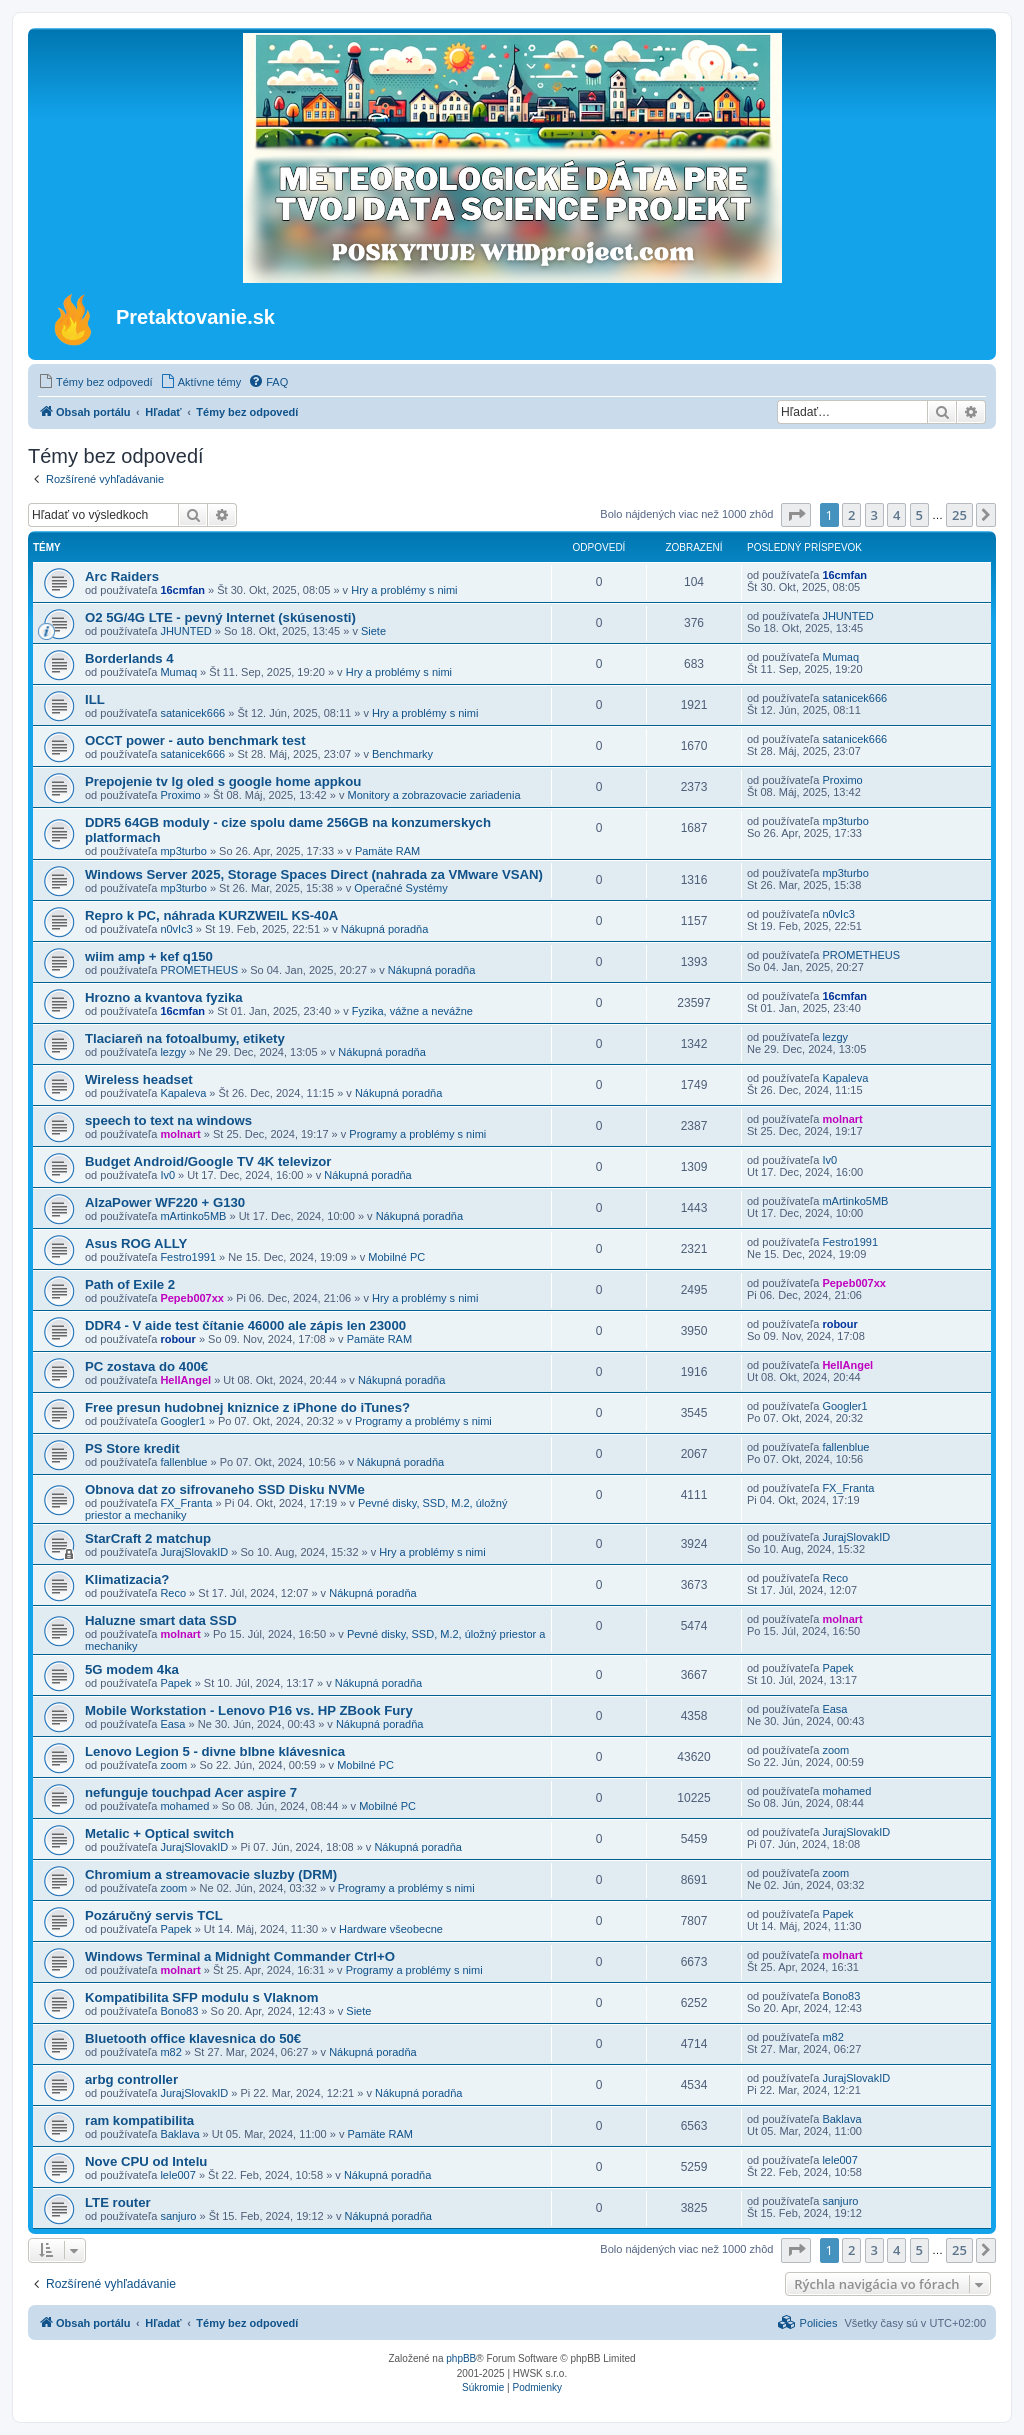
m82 (170, 2052)
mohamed (184, 1806)
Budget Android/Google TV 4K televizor (208, 1161)
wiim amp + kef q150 (149, 956)
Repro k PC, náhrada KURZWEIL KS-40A (211, 915)
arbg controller (131, 2079)
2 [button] (851, 515)
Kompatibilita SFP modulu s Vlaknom (202, 1997)
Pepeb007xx (192, 1298)
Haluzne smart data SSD (161, 1620)
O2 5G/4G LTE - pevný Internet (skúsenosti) (220, 617)
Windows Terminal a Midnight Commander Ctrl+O (240, 1956)
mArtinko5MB (193, 1216)
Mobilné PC (396, 1257)
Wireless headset (139, 1079)
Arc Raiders (122, 576)
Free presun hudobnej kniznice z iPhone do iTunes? (247, 1407)
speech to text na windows (168, 1120)
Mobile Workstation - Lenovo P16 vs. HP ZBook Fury (249, 1710)
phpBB (461, 2358)
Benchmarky (402, 754)
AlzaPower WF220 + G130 (165, 1202)
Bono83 (179, 2011)
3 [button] (874, 515)
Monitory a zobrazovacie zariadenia (434, 795)
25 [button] (959, 515)
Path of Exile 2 (130, 1284)
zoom (173, 1765)
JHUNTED (185, 631)
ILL (95, 699)
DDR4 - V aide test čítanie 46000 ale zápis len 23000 (245, 1325)
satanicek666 (192, 713)
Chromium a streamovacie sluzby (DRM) (211, 1874)
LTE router (118, 2202)
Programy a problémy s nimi (417, 1134)
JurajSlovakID (194, 1552)
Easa (172, 1724)
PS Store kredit (132, 1448)
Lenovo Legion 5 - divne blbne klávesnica (215, 1751)
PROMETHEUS (199, 970)
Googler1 (182, 1421)
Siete (373, 631)
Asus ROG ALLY (136, 1243)
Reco (173, 1593)
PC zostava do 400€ (146, 1366)
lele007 (177, 2175)
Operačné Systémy (401, 888)
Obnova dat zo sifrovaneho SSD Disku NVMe (225, 1489)
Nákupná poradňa (384, 929)
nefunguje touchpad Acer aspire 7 (191, 1792)
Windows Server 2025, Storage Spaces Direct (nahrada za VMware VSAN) (314, 874)
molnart (180, 1134)
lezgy (173, 1052)
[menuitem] (95, 382)
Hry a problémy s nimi (404, 590)
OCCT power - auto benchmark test (195, 740)
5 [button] (919, 515)
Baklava (179, 2134)
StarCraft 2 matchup (148, 1538)
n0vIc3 (176, 929)
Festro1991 (188, 1257)
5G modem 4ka (132, 1669)
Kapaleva (183, 1093)
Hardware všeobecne (391, 1929)
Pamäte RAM (387, 851)
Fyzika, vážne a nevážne (412, 1011)
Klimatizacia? (127, 1579)
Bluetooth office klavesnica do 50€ (193, 2038)
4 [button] (896, 515)
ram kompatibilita (139, 2120)
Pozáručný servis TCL (154, 1915)
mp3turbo (183, 851)
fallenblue (183, 1462)
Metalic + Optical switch (159, 1833)
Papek (175, 1683)
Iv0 (167, 1175)
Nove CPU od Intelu (146, 2161)
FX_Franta (186, 1503)
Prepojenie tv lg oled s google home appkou (223, 781)
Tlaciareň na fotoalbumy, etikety (185, 1038)
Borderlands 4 (129, 658)
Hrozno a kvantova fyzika (164, 997)
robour (177, 1339)
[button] (796, 515)
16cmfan (182, 590)
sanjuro (178, 2216)
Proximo (180, 795)
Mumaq (178, 672)
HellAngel (185, 1380)
